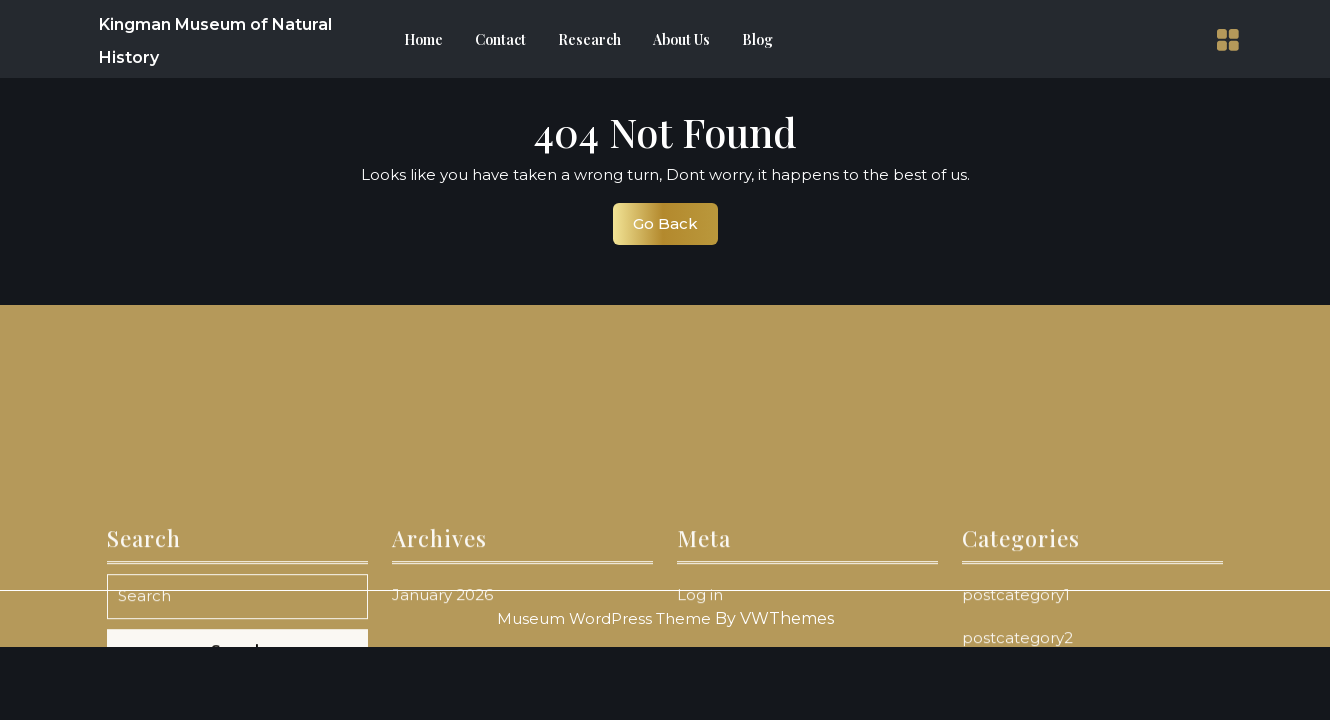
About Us (681, 39)
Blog (757, 39)
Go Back (675, 229)
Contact (500, 39)
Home (423, 39)
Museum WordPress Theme (604, 618)
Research (589, 39)
